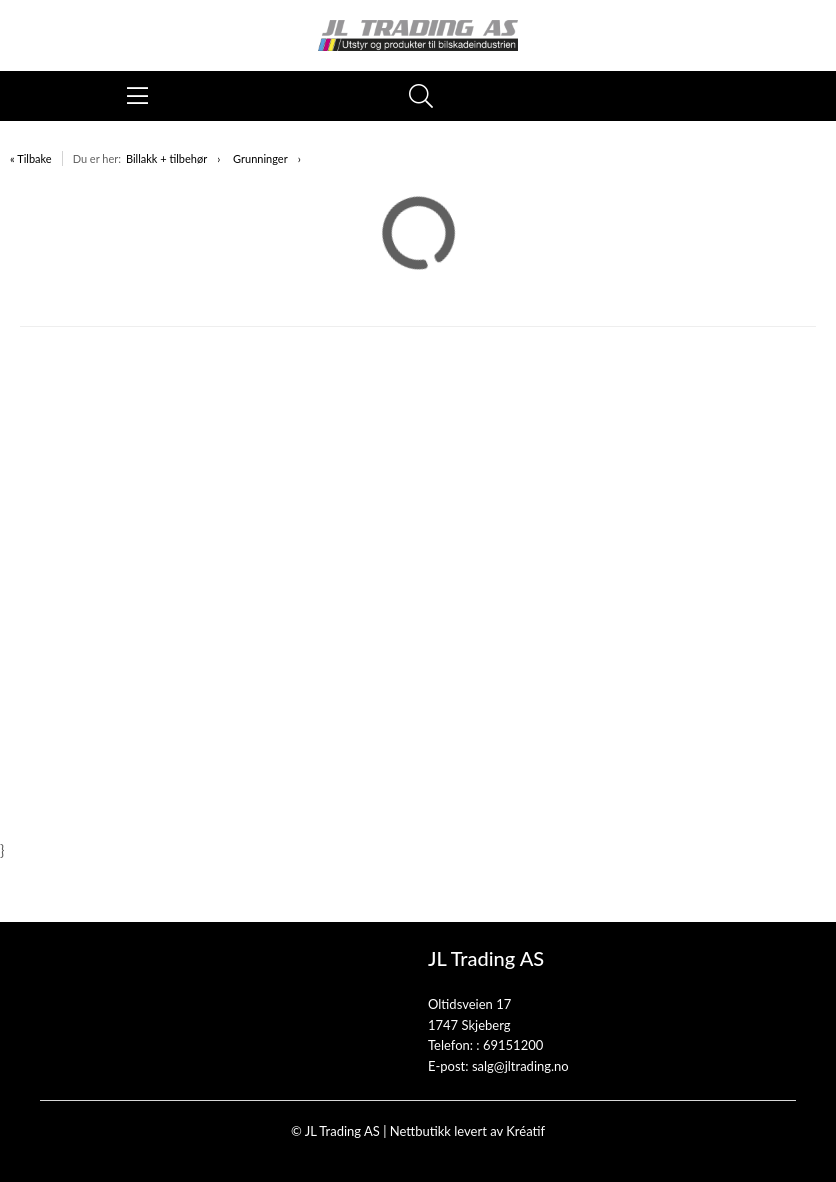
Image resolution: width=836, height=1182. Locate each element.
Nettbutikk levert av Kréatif (467, 1131)
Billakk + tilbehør (166, 158)
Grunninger (260, 158)
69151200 (513, 1045)
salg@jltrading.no (520, 1066)
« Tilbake (31, 158)
